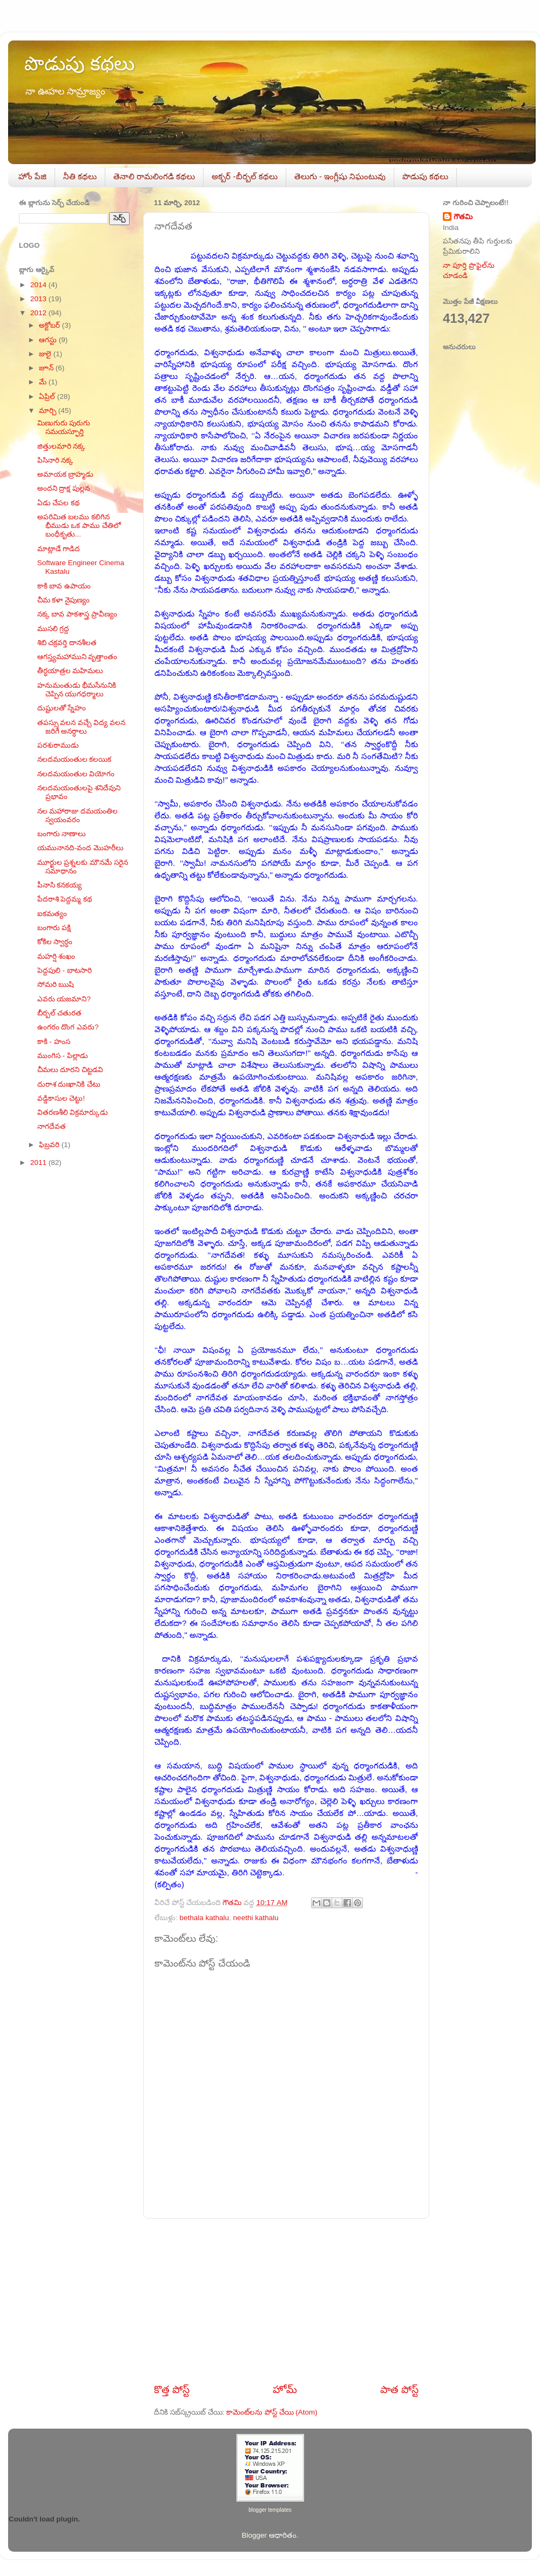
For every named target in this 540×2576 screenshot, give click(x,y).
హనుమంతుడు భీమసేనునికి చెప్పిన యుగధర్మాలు (77, 689)
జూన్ (47, 368)
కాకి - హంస (53, 1042)
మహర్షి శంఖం (56, 956)
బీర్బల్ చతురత (59, 1013)
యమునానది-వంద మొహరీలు (80, 848)
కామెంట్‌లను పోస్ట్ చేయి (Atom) (272, 2412)
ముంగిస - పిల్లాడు (62, 1056)
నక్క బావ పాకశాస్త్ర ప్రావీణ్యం (77, 614)
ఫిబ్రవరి (50, 1145)
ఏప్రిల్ (48, 396)
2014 (39, 285)
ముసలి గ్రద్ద (53, 629)
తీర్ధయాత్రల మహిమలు (70, 671)
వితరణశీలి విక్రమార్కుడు (73, 1112)
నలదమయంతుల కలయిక (74, 759)
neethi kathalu (256, 1918)
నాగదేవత (51, 1126)
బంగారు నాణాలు (61, 834)
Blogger (254, 2535)
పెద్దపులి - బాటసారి (64, 970)
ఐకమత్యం (52, 914)
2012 (39, 313)
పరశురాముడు (58, 745)
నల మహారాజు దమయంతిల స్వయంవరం (77, 815)
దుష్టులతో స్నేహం (61, 708)
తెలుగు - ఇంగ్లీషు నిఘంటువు (340, 176)
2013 (39, 299)
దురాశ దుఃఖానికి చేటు (69, 1084)
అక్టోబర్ (50, 325)
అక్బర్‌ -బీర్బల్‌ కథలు (244, 176)
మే (44, 382)
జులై (46, 354)
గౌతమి (463, 217)
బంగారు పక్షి (54, 928)
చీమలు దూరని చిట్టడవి (70, 1070)
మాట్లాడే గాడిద (58, 549)
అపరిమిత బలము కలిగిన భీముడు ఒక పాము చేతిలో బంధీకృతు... (79, 525)
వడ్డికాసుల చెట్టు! (61, 1098)
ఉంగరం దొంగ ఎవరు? (68, 1027)
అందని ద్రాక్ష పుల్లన (63, 488)
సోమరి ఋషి (56, 984)
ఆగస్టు (49, 340)
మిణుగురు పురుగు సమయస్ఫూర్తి (64, 427)
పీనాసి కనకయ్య (59, 885)
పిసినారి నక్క (55, 460)
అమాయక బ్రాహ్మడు (65, 474)
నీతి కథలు (80, 176)
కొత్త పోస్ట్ (172, 2389)
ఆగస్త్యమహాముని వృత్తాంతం (77, 657)
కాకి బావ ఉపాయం (64, 586)
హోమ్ (285, 2389)
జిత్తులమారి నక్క (61, 446)
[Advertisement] (286, 2300)
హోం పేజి (32, 176)
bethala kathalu (205, 1918)
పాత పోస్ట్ (399, 2389)
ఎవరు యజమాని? (64, 999)
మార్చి (48, 410)
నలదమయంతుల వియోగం (76, 774)
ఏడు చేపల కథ (58, 503)
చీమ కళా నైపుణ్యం (63, 600)
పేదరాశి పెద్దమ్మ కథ (65, 899)
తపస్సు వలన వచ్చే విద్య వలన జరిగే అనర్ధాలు (81, 726)
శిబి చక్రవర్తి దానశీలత (67, 643)
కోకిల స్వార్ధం (55, 942)
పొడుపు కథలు (79, 63)
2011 (39, 1162)
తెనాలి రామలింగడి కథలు (154, 176)
